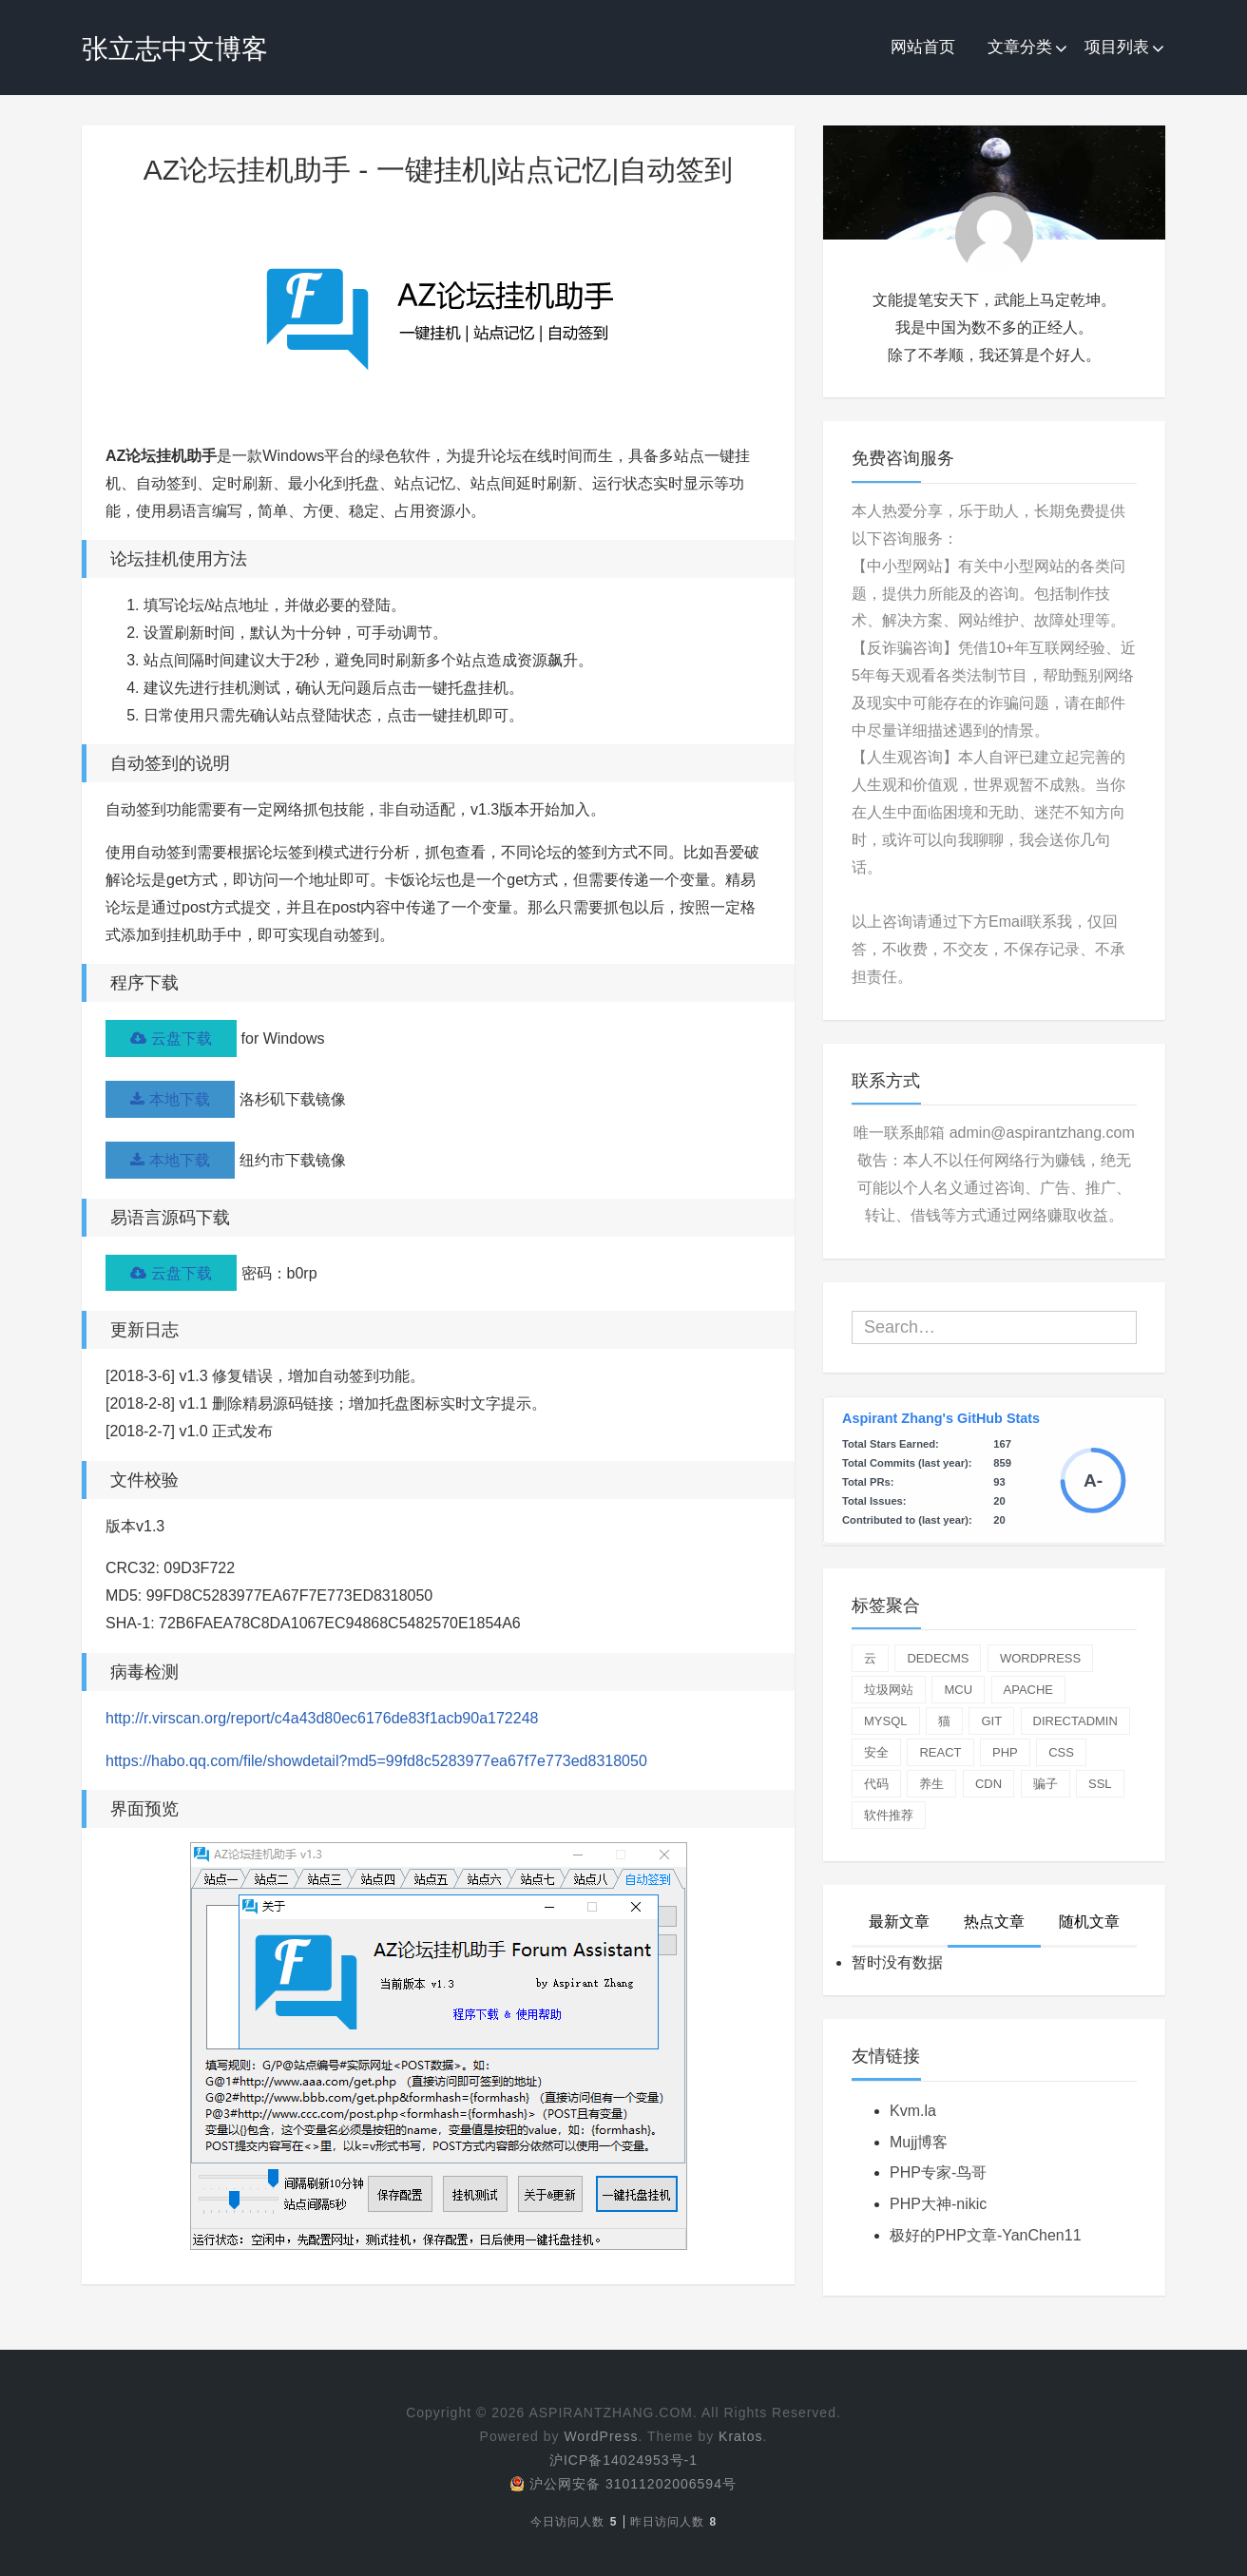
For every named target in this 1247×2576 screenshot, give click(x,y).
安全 (876, 1752)
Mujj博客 (919, 2142)
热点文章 (994, 1921)
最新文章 (899, 1921)
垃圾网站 (888, 1689)
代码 (876, 1784)
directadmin (1075, 1721)
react (940, 1752)
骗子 (1045, 1784)
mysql (886, 1721)
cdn (988, 1784)
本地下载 (170, 1099)
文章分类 (1020, 47)
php (1005, 1752)
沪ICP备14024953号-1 (623, 2460)
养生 (931, 1784)
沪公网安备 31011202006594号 (623, 2483)
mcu (958, 1689)
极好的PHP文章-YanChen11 (986, 2235)
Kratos (740, 2436)
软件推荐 (888, 1815)
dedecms (938, 1658)
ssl (1100, 1784)
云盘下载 (171, 1038)
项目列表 (1116, 47)
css (1061, 1752)
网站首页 (923, 47)
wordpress (1040, 1658)
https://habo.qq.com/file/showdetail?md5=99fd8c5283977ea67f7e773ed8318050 (376, 1762)
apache (1029, 1689)
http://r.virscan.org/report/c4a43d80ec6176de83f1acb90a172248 (322, 1719)
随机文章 (1089, 1921)
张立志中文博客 (175, 49)
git (991, 1721)
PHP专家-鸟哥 (938, 2172)
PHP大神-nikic (938, 2204)
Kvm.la (913, 2111)
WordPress (601, 2436)
